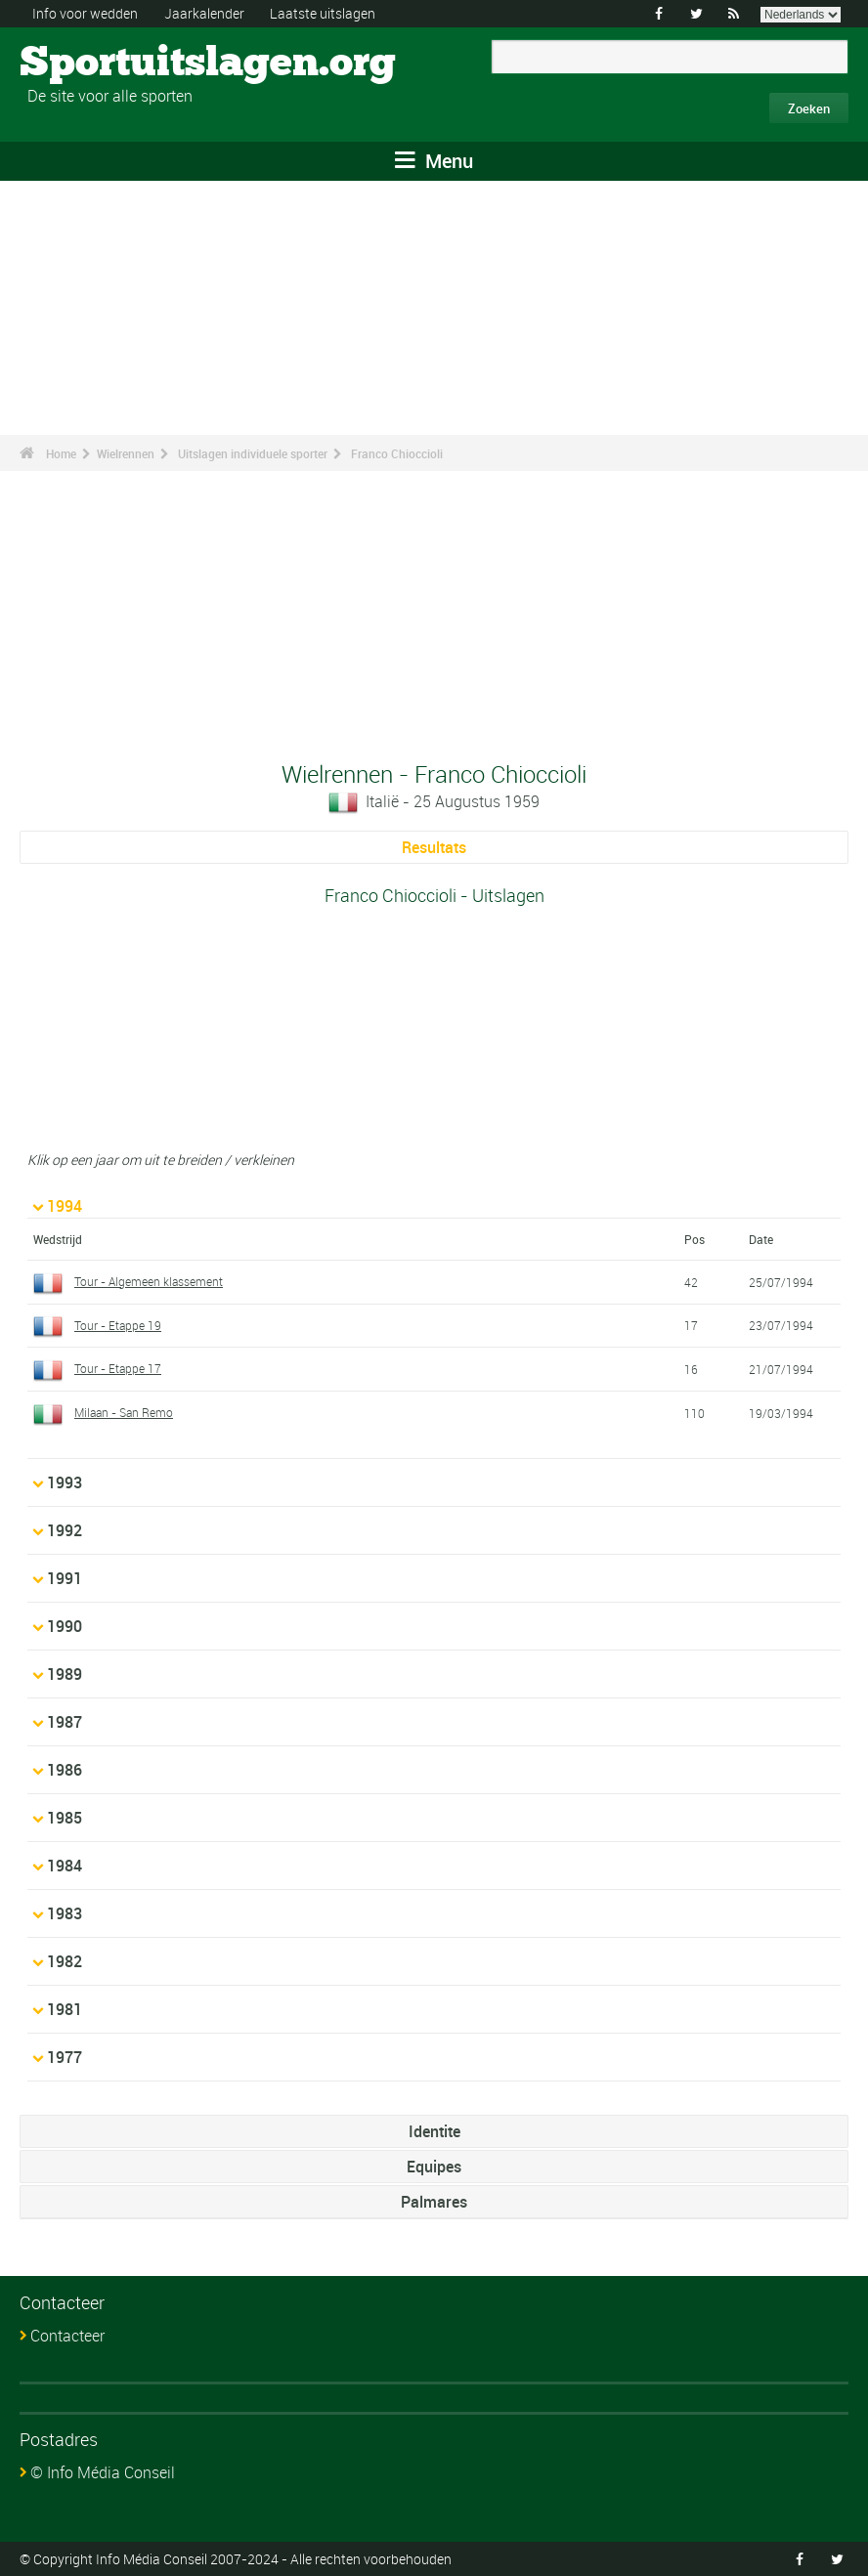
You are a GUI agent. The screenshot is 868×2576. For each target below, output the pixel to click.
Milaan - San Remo (123, 1412)
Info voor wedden (85, 13)
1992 (64, 1530)
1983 (64, 1913)
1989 (64, 1674)
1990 (64, 1626)
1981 (64, 2009)
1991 (64, 1578)
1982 (64, 1961)
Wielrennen (125, 453)
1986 (64, 1770)
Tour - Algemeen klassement (148, 1281)
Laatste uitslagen (322, 13)
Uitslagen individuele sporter (252, 453)
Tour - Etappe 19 (117, 1325)
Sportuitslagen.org (93, 63)
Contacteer (67, 2335)
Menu (434, 161)
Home (61, 453)
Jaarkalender (204, 13)
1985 (64, 1817)
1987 (64, 1722)
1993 (64, 1482)
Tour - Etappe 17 (117, 1368)
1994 (64, 1206)
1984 (64, 1865)
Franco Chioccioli (397, 453)
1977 (64, 2057)
